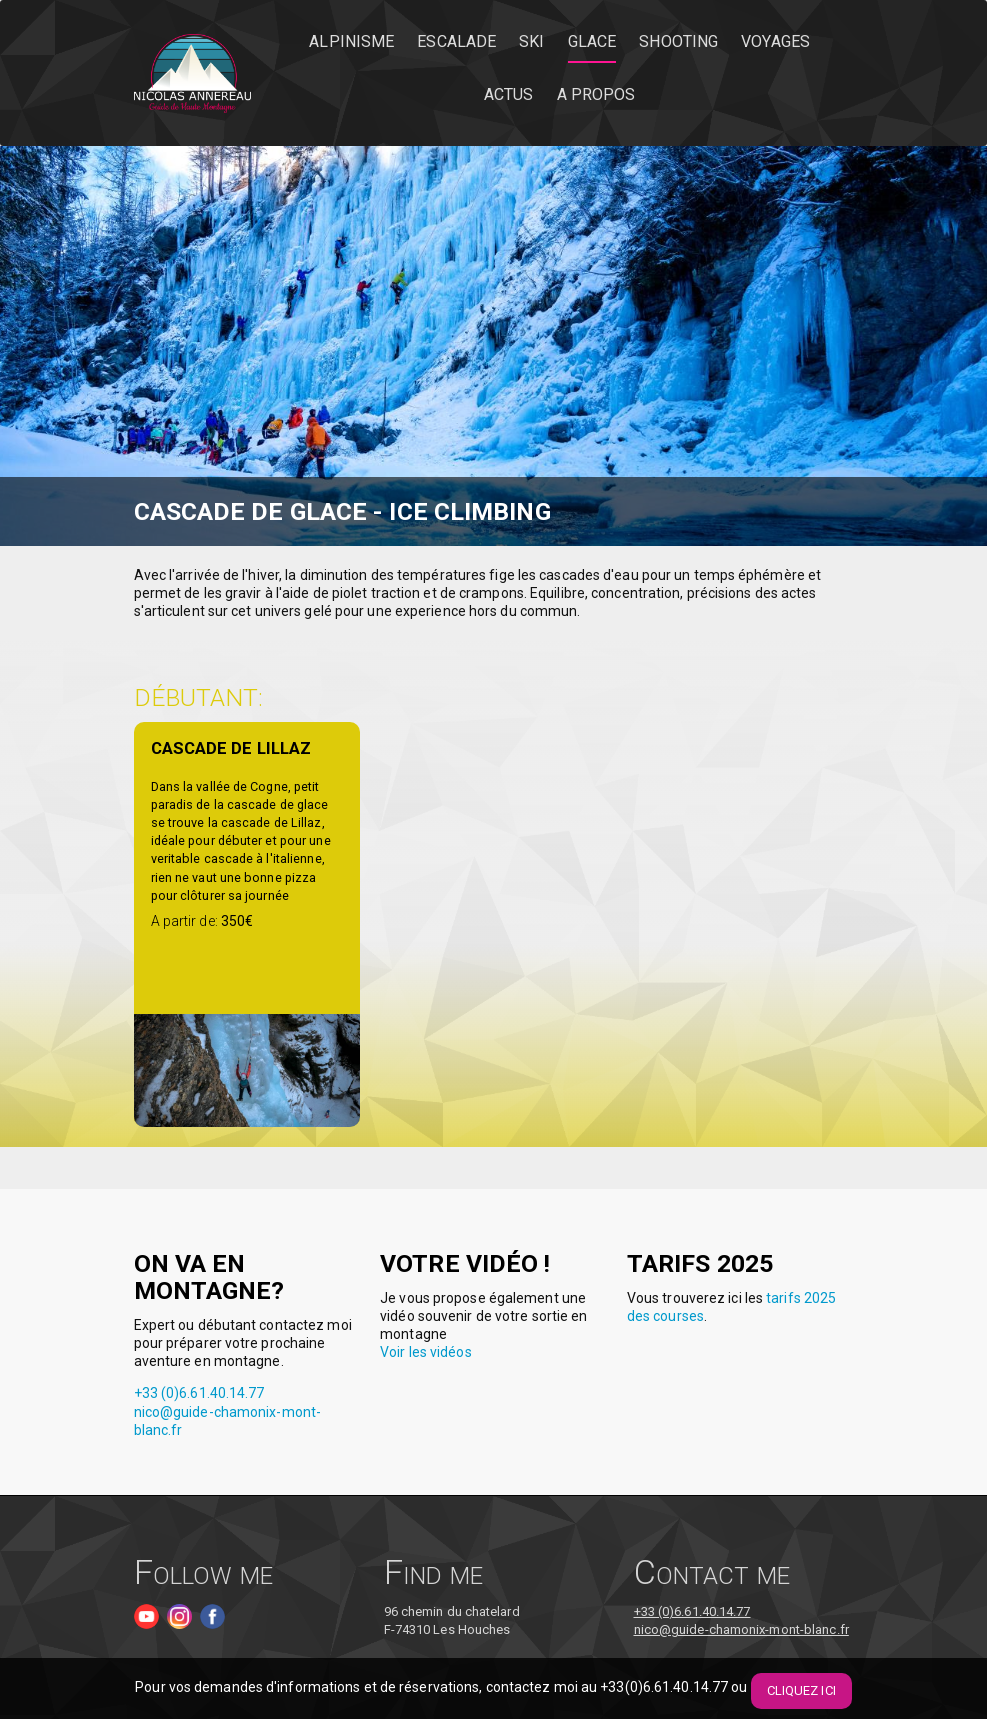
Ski (531, 41)
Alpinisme (351, 41)
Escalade (456, 41)
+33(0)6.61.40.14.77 (664, 1688)
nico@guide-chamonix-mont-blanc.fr (741, 1629)
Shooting (678, 41)
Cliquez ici (801, 1690)
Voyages (775, 41)
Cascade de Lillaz (231, 748)
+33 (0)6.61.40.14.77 (199, 1393)
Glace (592, 41)
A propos (596, 94)
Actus (509, 94)
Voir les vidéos (426, 1352)
